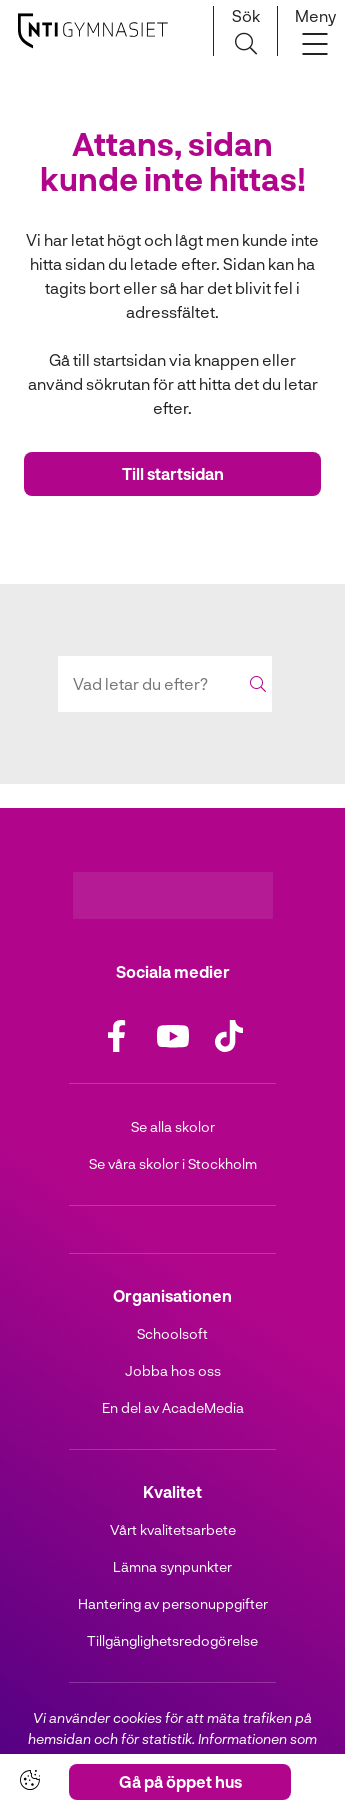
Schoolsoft (172, 1333)
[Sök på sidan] (245, 31)
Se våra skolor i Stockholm (173, 1163)
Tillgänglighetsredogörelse (172, 1640)
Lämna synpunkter (172, 1566)
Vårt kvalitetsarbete (173, 1529)
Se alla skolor (173, 1126)
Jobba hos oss (173, 1370)
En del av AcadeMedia (173, 1407)
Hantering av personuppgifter (173, 1603)
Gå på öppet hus (180, 1781)
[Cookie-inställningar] (30, 1780)
